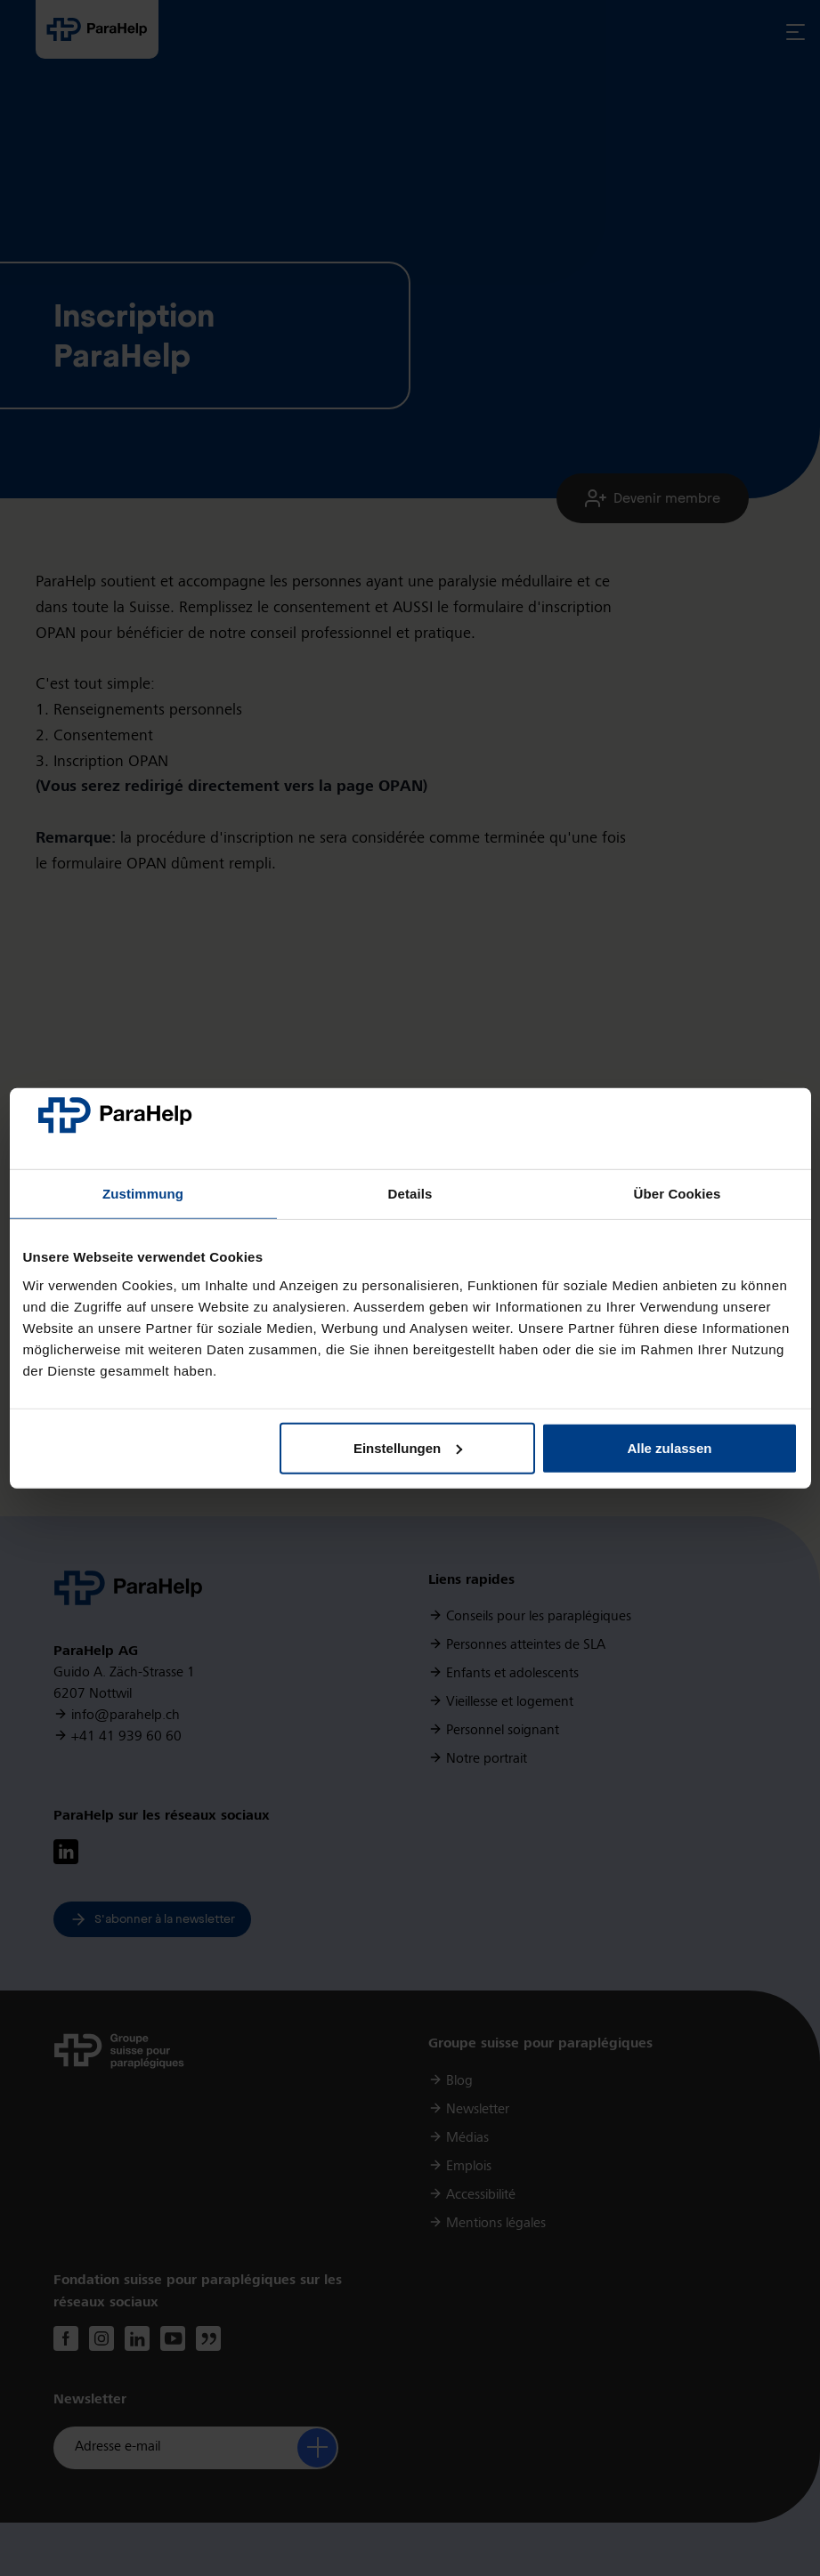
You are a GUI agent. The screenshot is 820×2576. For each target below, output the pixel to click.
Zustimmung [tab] (142, 1193)
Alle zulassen (669, 1448)
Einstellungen (407, 1448)
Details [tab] (410, 1193)
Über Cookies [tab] (677, 1193)
